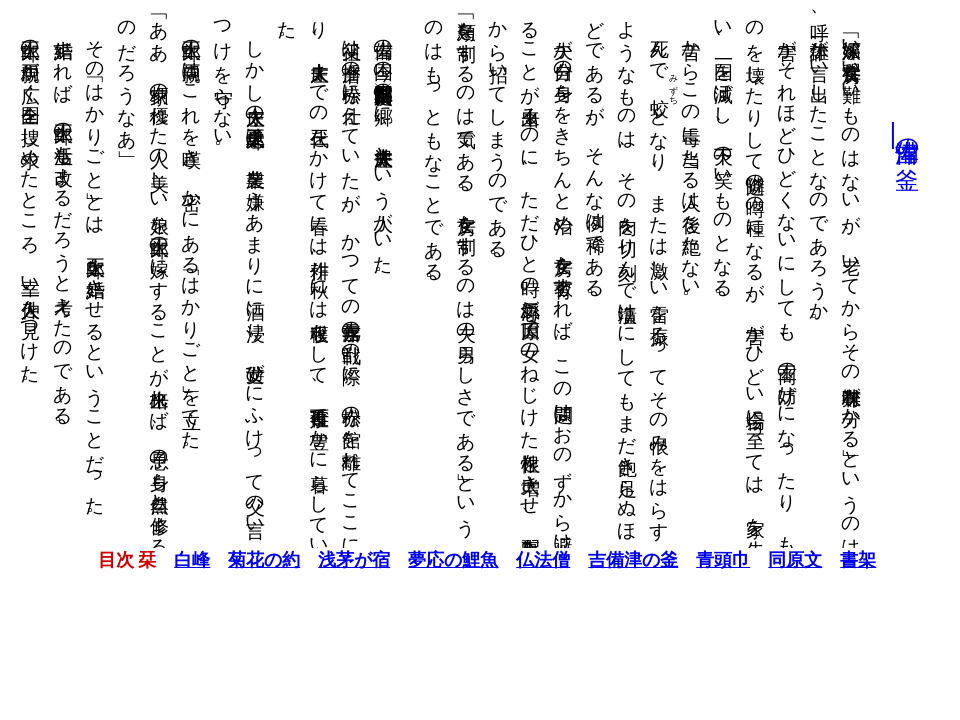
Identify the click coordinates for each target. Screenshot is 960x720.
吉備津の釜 (900, 135)
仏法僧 (536, 560)
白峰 (185, 560)
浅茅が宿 (347, 560)
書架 (851, 560)
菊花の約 (257, 560)
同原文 (788, 560)
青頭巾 (716, 560)
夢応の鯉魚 (446, 560)
